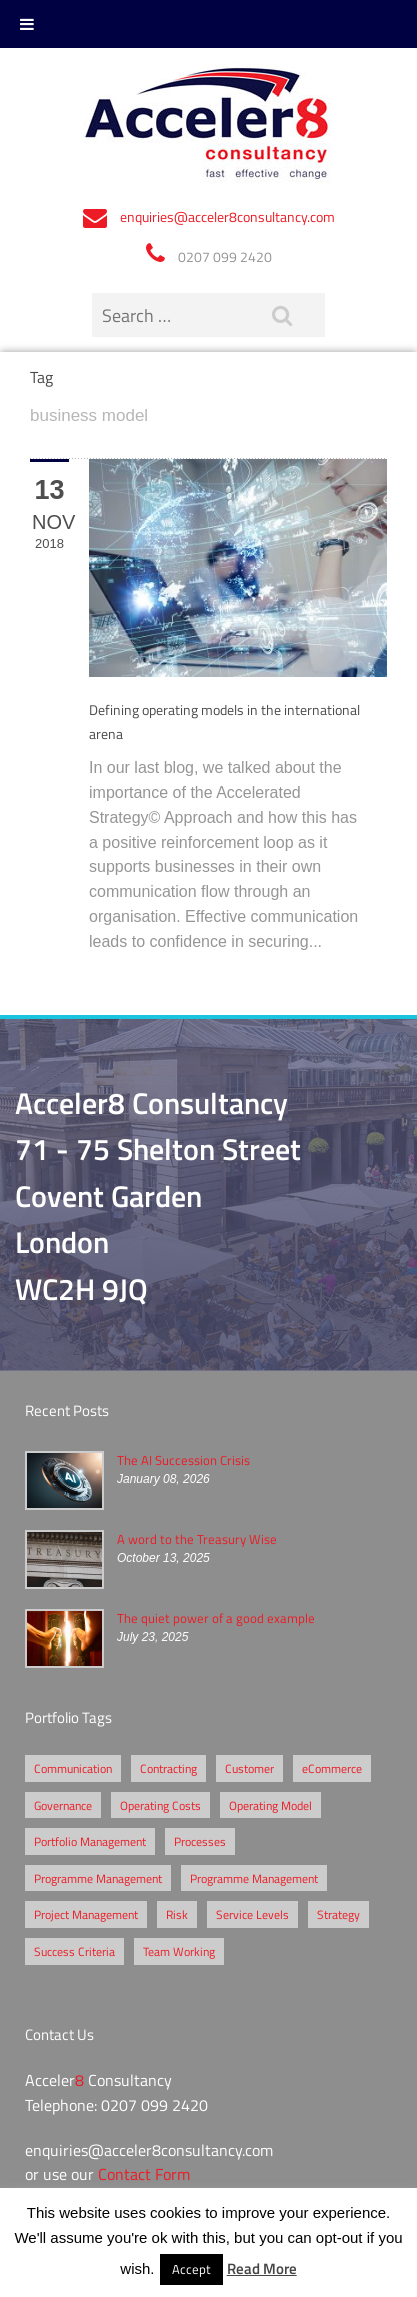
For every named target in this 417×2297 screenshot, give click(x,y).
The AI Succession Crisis (183, 1460)
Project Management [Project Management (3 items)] (86, 1914)
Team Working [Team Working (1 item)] (179, 1951)
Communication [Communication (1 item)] (73, 1768)
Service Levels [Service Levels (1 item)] (252, 1914)
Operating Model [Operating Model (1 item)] (270, 1805)
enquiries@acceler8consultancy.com (227, 216)
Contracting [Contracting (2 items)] (168, 1768)
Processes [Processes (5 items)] (200, 1841)
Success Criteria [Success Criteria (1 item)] (74, 1951)
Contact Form (144, 2174)
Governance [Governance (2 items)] (63, 1805)
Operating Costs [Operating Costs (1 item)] (160, 1805)
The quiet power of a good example (216, 1618)
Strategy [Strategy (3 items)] (338, 1914)
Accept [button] (191, 2269)
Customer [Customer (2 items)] (249, 1768)
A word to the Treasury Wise (197, 1539)
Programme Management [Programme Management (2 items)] (98, 1878)
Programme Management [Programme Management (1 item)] (254, 1878)
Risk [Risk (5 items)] (177, 1914)
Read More (262, 2268)
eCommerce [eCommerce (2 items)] (332, 1768)
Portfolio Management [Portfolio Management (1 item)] (90, 1841)
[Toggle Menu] (27, 24)
